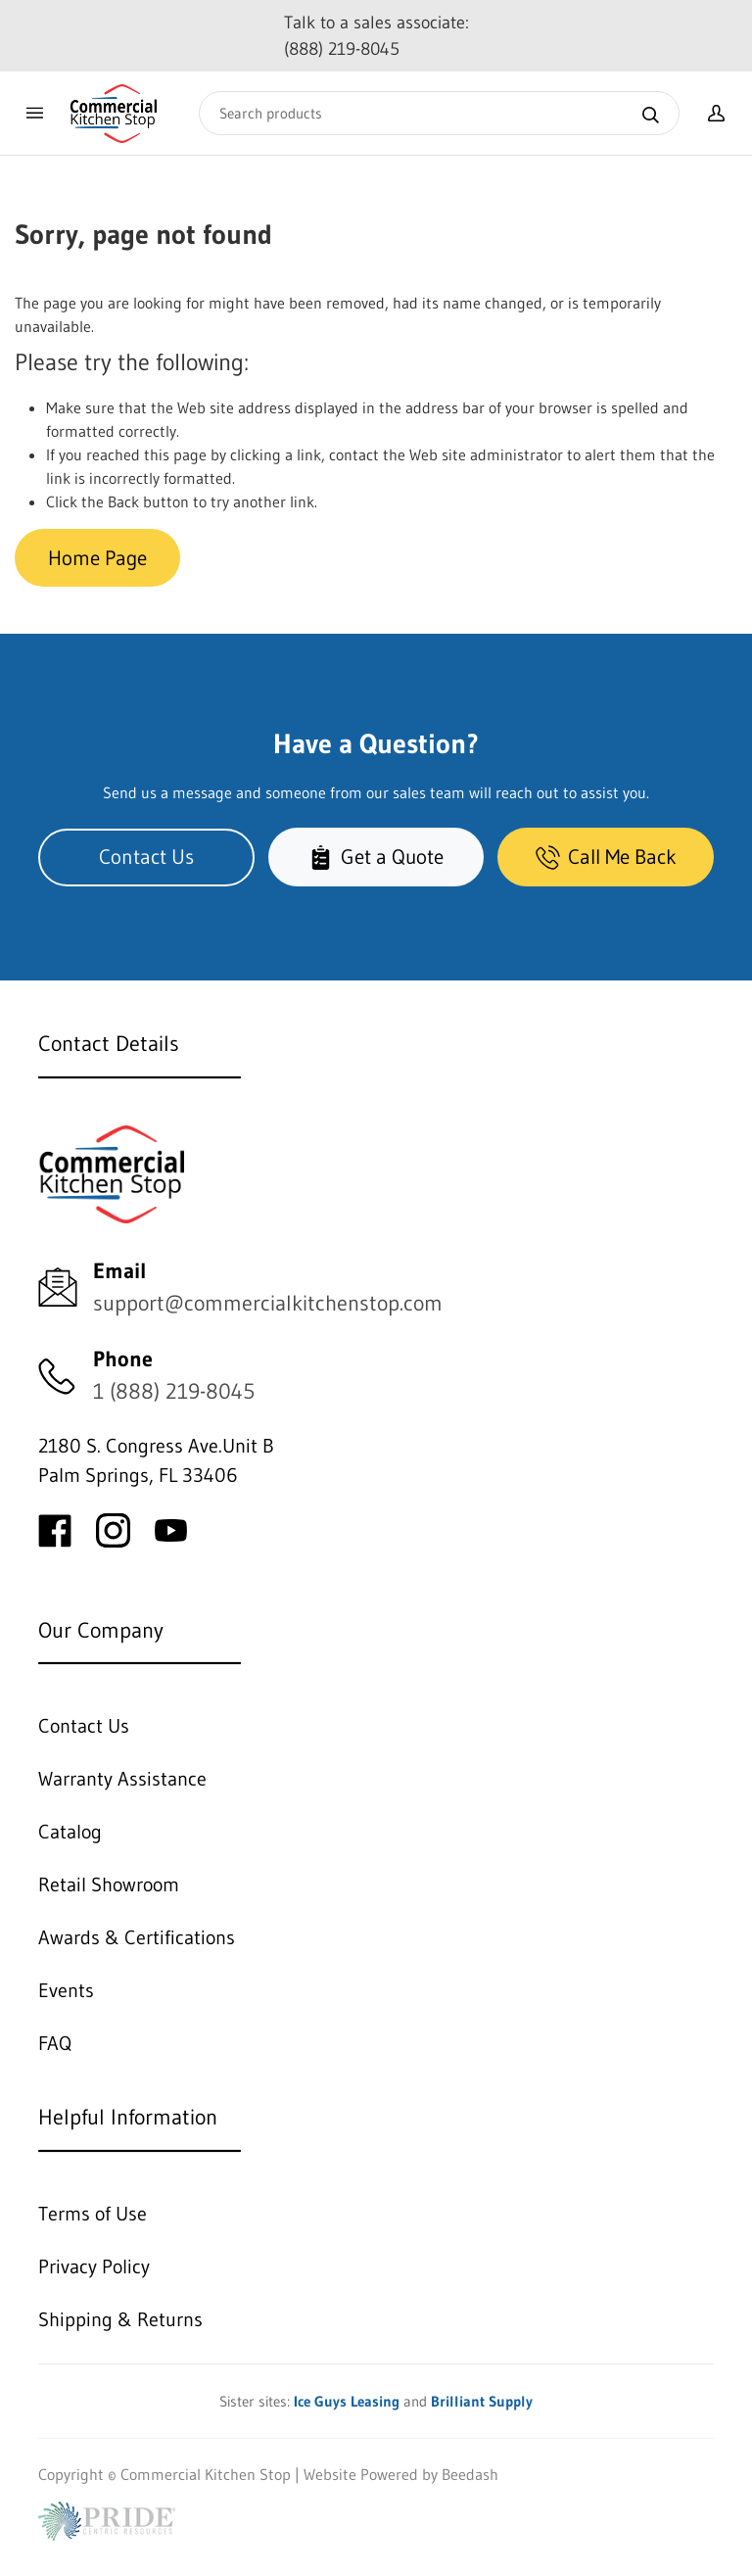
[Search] (439, 113)
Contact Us (146, 856)
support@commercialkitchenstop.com (268, 1303)
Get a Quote (376, 856)
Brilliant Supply (482, 2401)
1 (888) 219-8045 (174, 1391)
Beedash (470, 2474)
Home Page (97, 558)
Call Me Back (606, 856)
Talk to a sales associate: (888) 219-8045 (376, 36)
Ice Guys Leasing (347, 2401)
